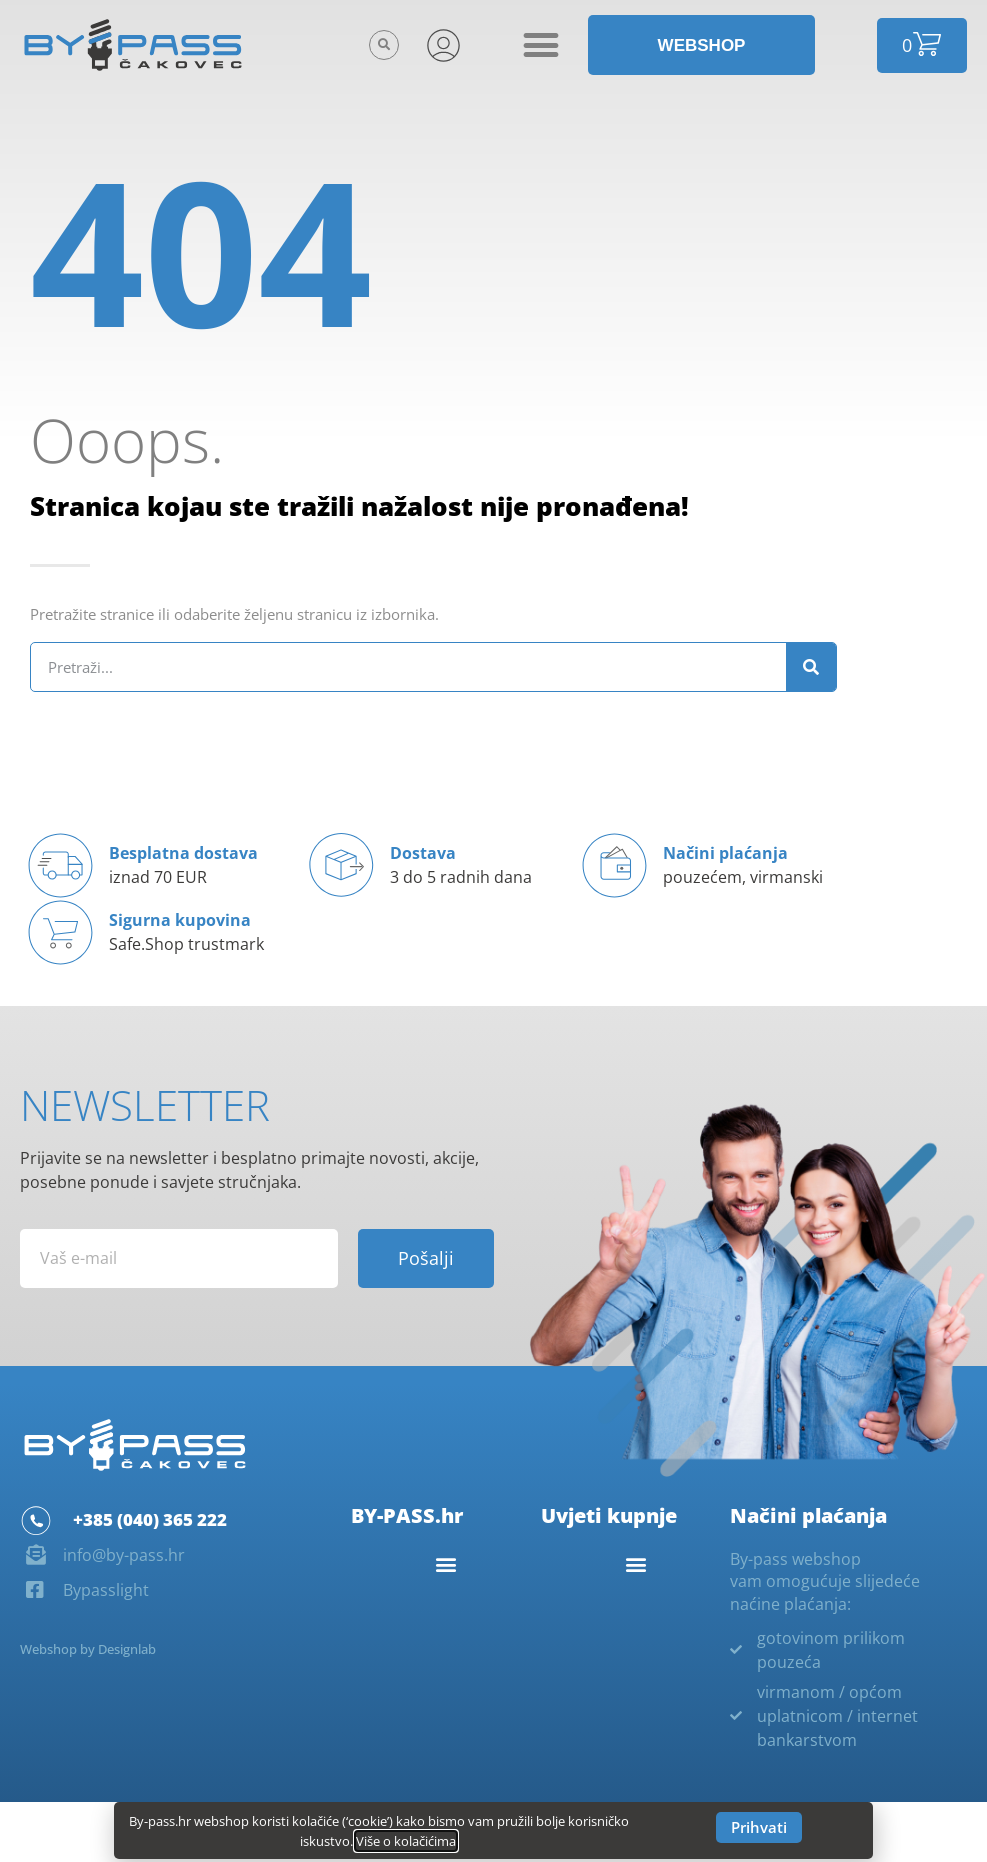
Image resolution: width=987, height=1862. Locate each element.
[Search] (811, 667)
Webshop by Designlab (88, 1649)
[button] (384, 45)
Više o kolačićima (406, 1841)
